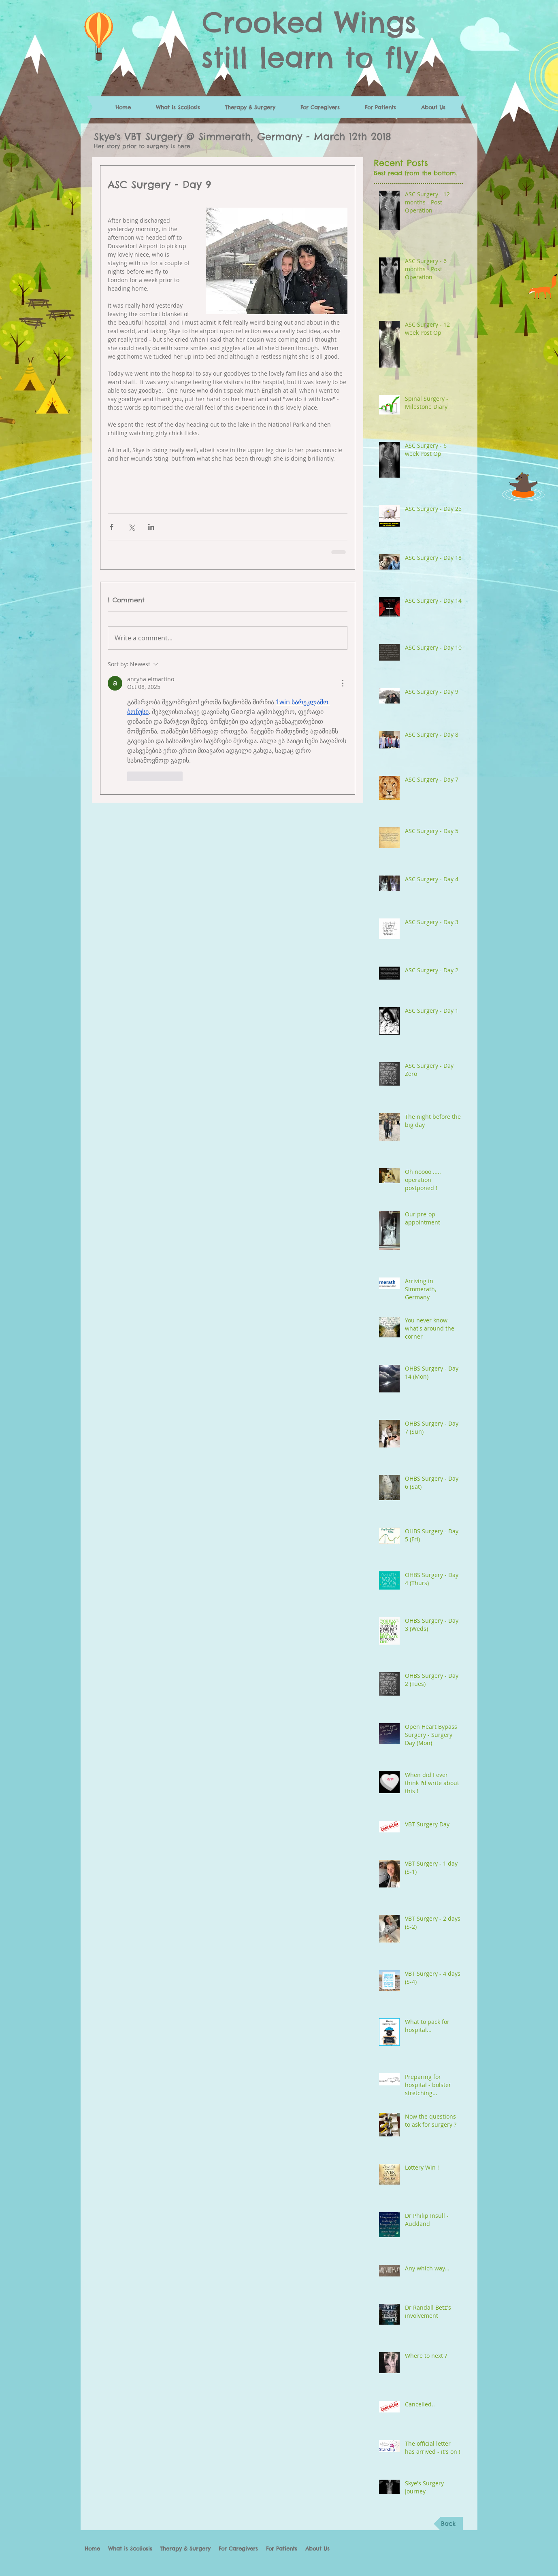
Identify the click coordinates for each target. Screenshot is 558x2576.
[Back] (448, 2523)
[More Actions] (342, 683)
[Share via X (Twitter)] (131, 527)
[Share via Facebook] (111, 527)
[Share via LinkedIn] (151, 527)
